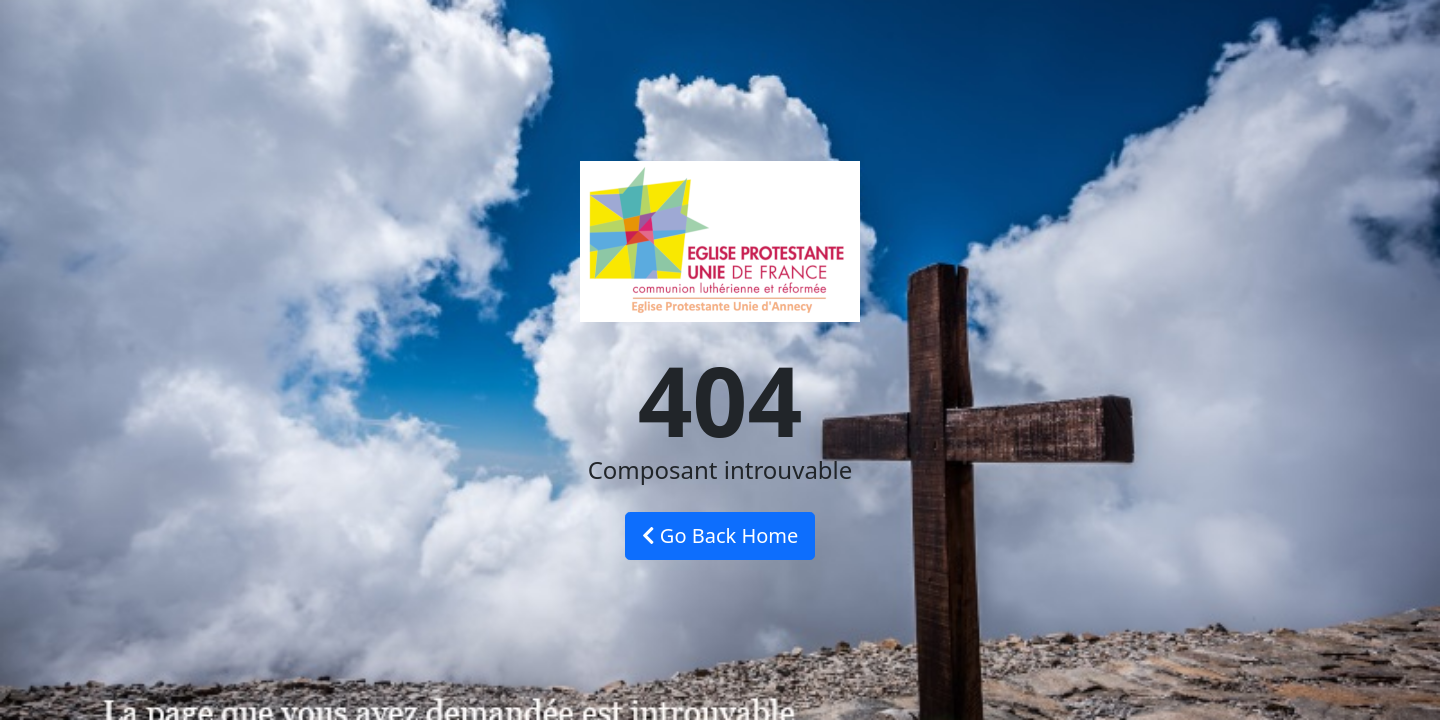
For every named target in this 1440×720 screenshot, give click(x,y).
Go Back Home (720, 535)
